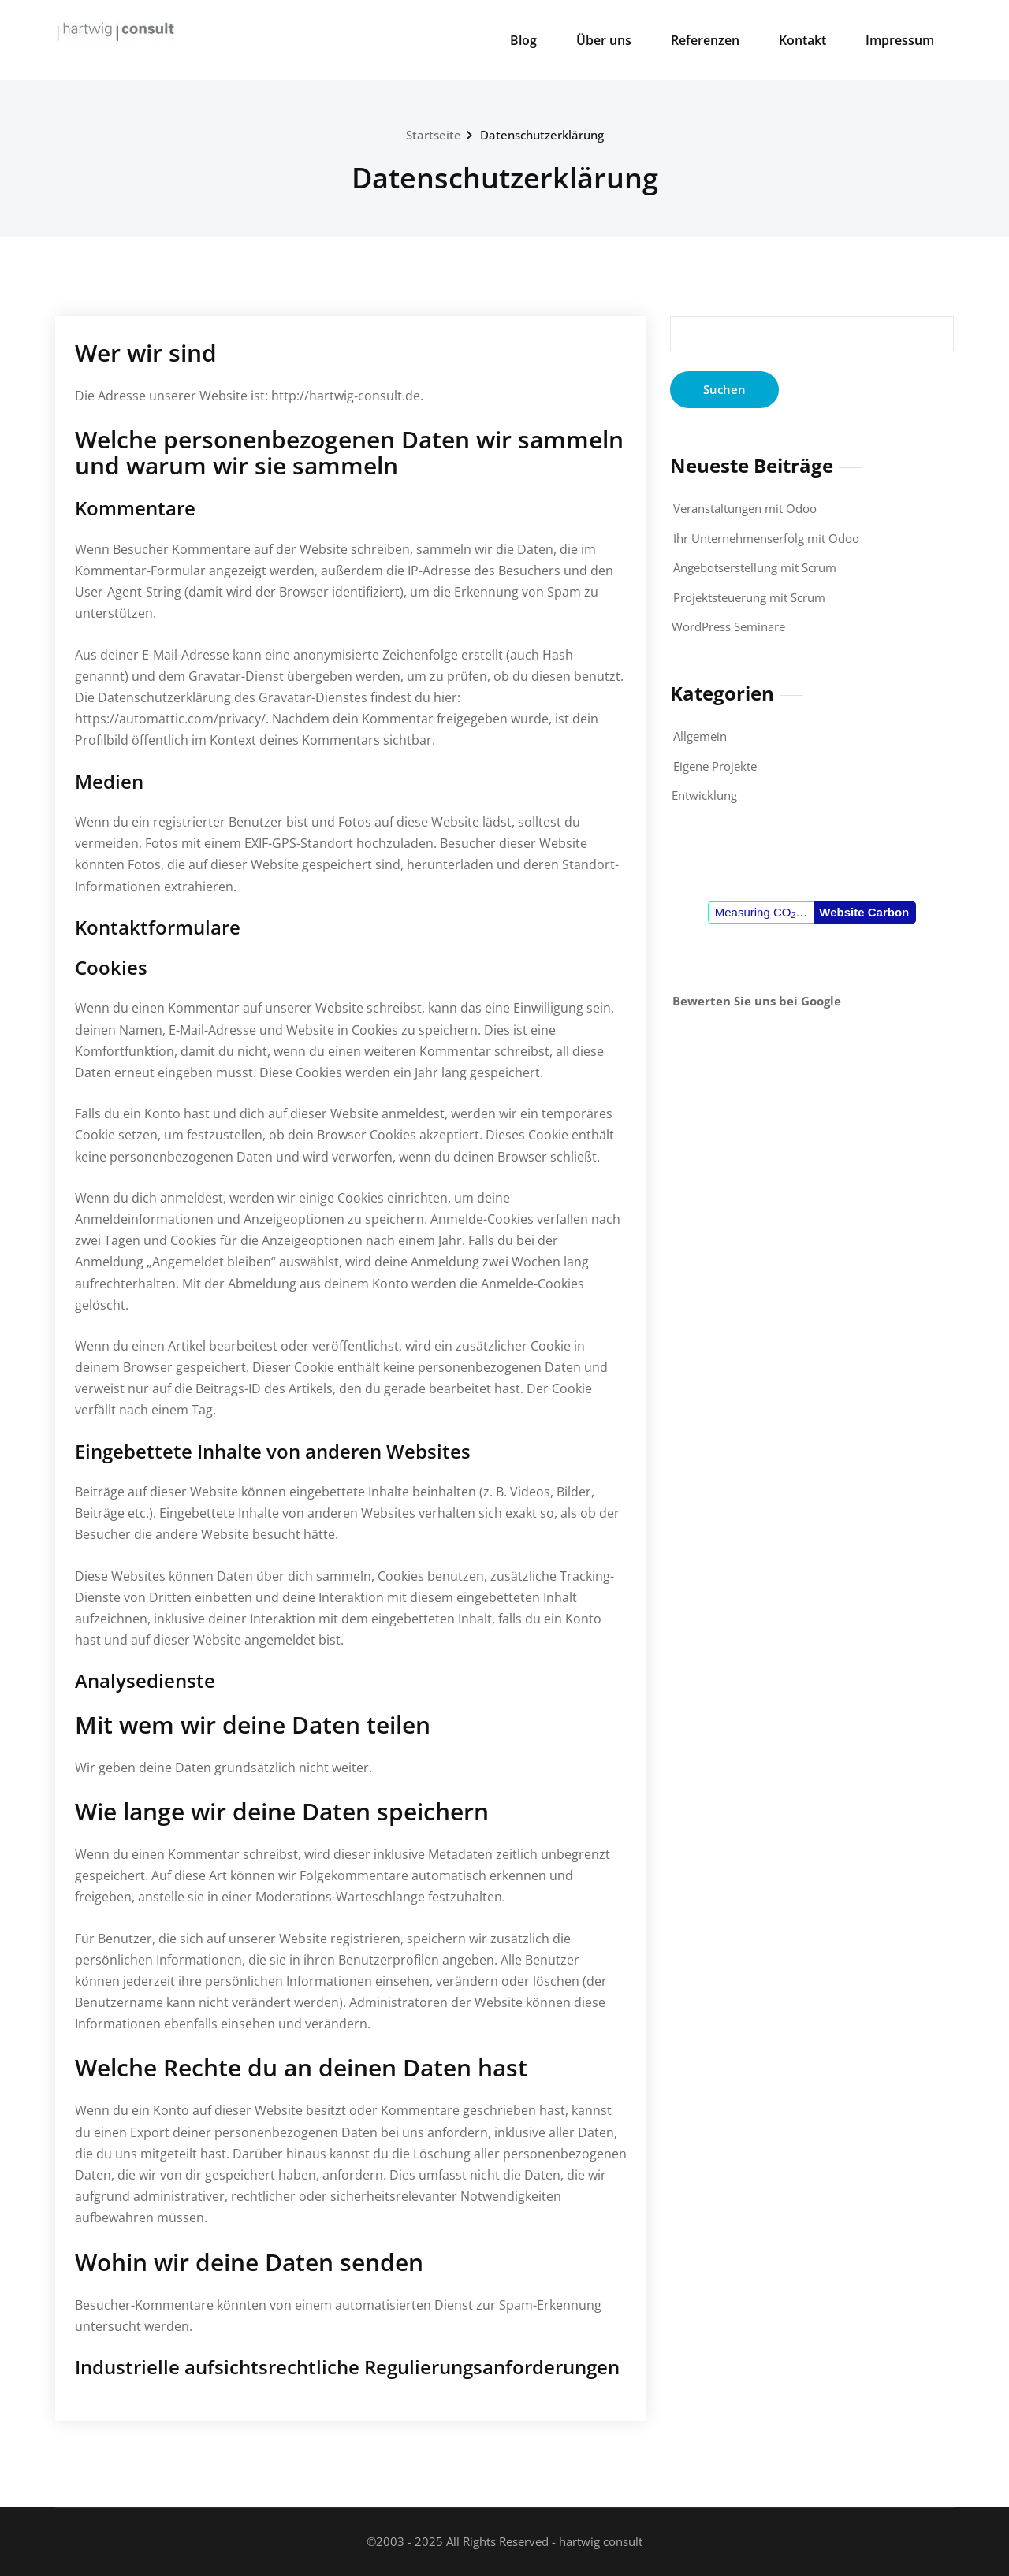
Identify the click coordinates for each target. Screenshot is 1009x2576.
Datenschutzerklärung (542, 135)
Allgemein (700, 736)
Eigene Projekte (715, 766)
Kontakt (802, 40)
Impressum (900, 40)
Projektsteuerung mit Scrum (749, 597)
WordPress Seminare (728, 626)
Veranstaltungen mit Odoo (745, 508)
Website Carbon (864, 912)
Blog (523, 40)
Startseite (433, 135)
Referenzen (705, 40)
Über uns (603, 40)
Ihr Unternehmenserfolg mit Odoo (766, 538)
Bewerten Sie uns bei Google (756, 1001)
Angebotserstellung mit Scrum (754, 567)
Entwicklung (704, 795)
